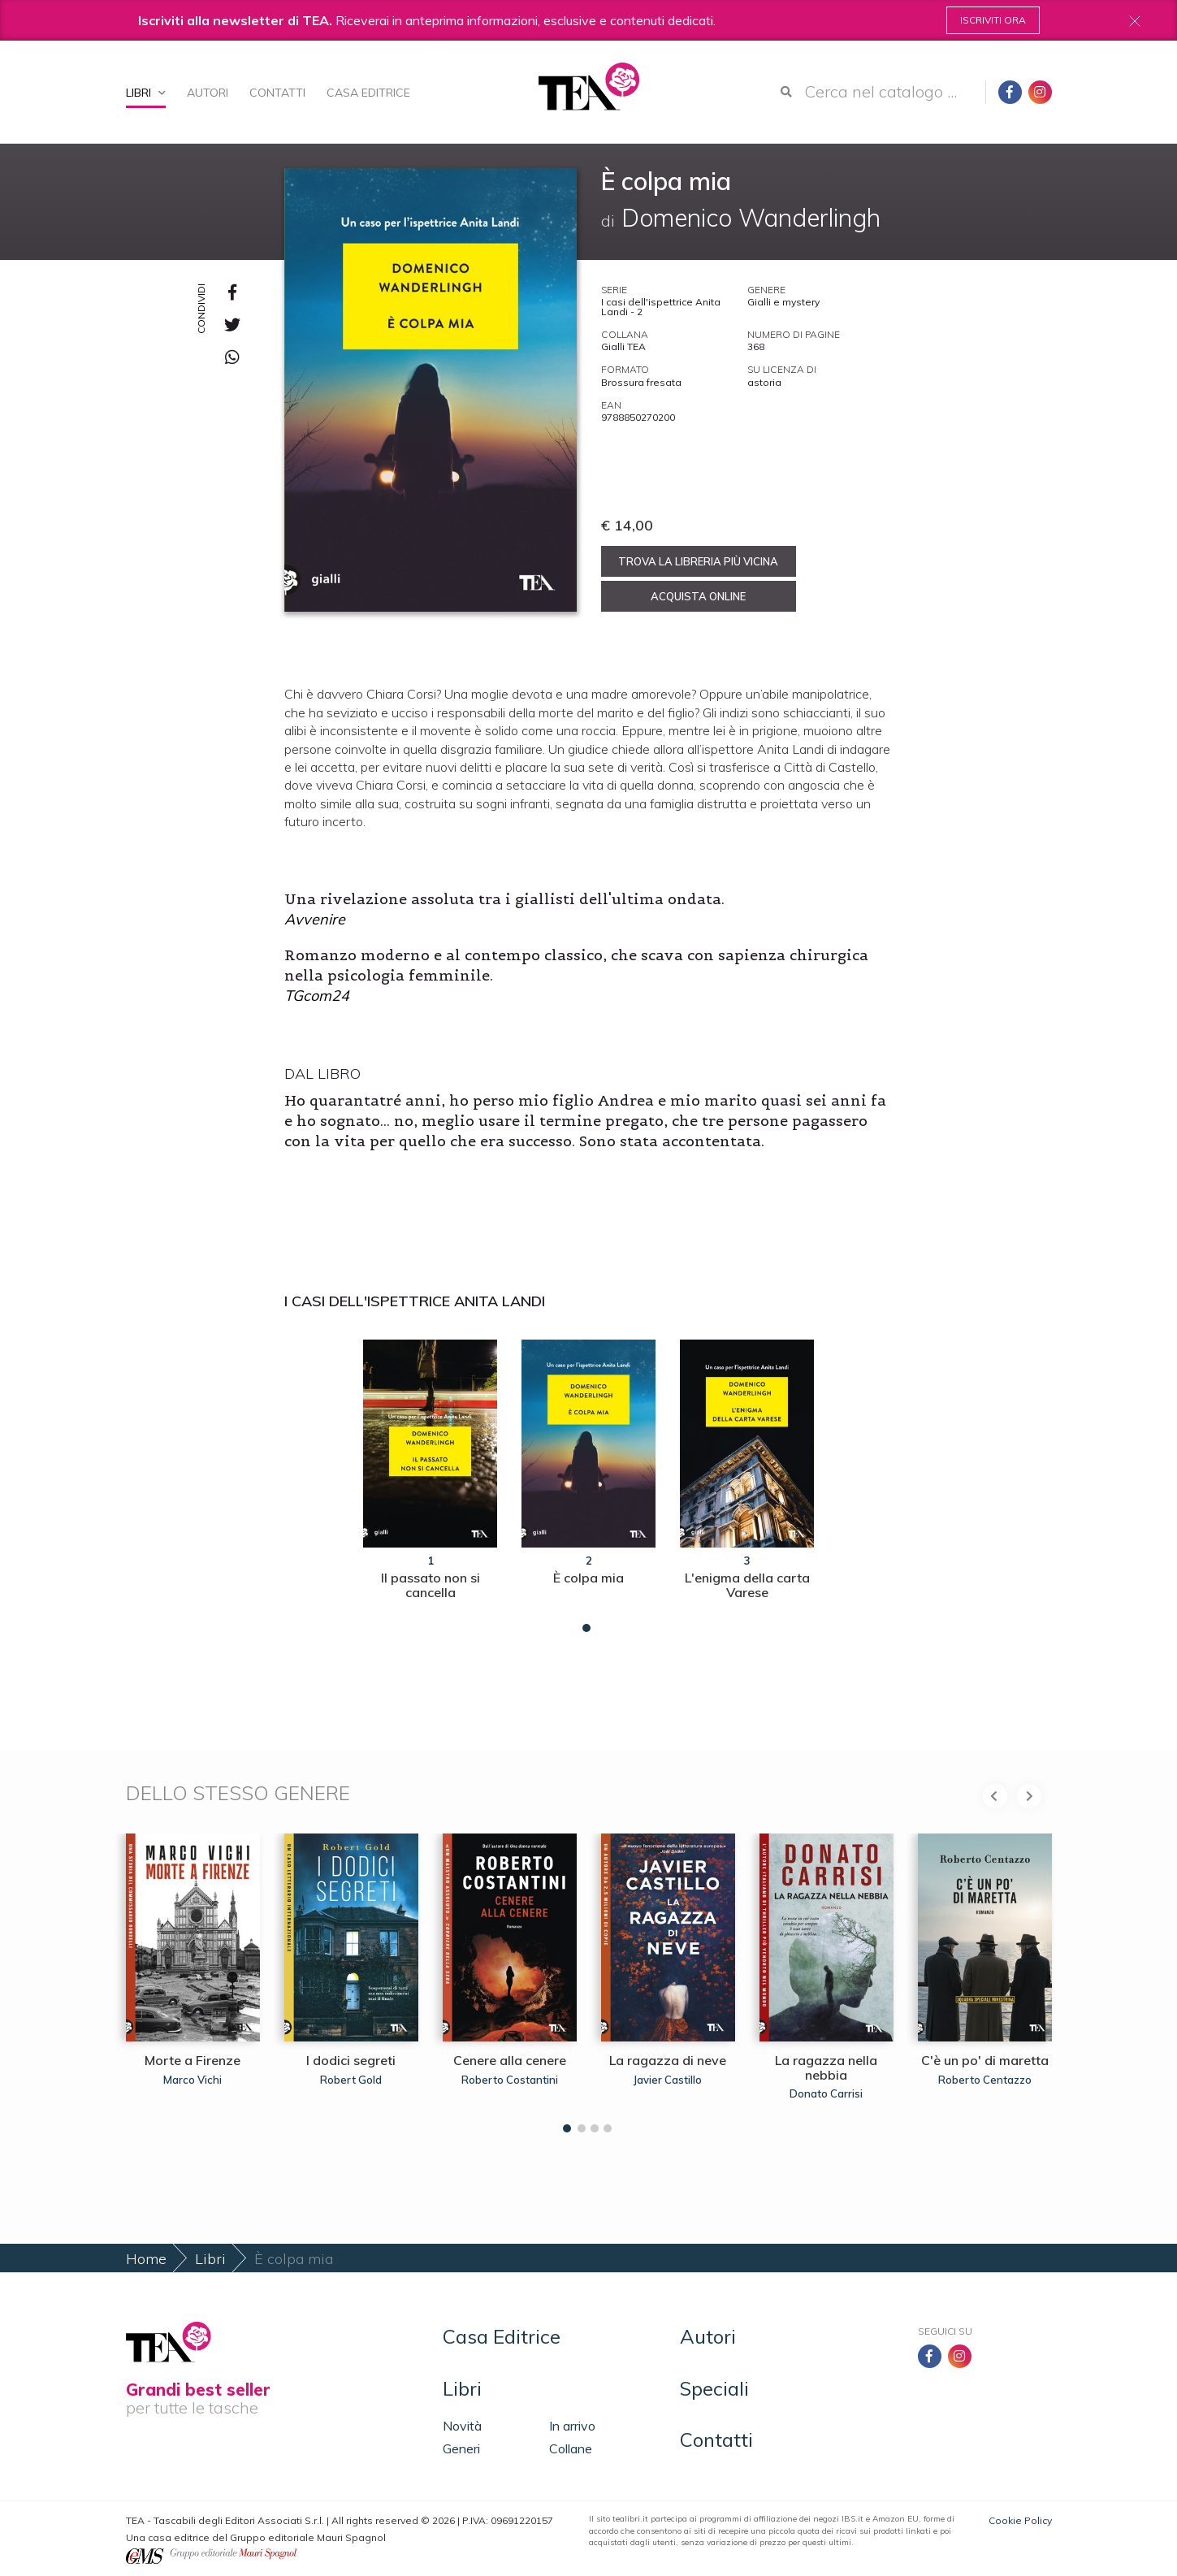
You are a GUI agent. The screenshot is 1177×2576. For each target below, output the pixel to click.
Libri (146, 92)
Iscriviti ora (993, 20)
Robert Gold (351, 2079)
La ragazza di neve (667, 2060)
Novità (462, 2426)
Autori (207, 92)
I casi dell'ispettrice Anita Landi (414, 1301)
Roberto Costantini (509, 2079)
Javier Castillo (668, 2079)
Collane (570, 2448)
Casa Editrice (368, 92)
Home (146, 2258)
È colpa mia (588, 1577)
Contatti (277, 92)
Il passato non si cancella (430, 1584)
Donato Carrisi (826, 2093)
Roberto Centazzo (985, 2079)
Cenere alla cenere (509, 2060)
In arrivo (572, 2426)
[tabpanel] (430, 1482)
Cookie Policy (1020, 2520)
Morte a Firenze (192, 2060)
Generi (461, 2448)
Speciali (714, 2388)
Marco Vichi (192, 2079)
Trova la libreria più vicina (698, 561)
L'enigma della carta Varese (747, 1584)
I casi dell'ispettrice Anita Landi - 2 (660, 307)
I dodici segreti (351, 2060)
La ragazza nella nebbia (826, 2067)
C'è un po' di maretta (985, 2060)
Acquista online (698, 596)
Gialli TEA (623, 346)
